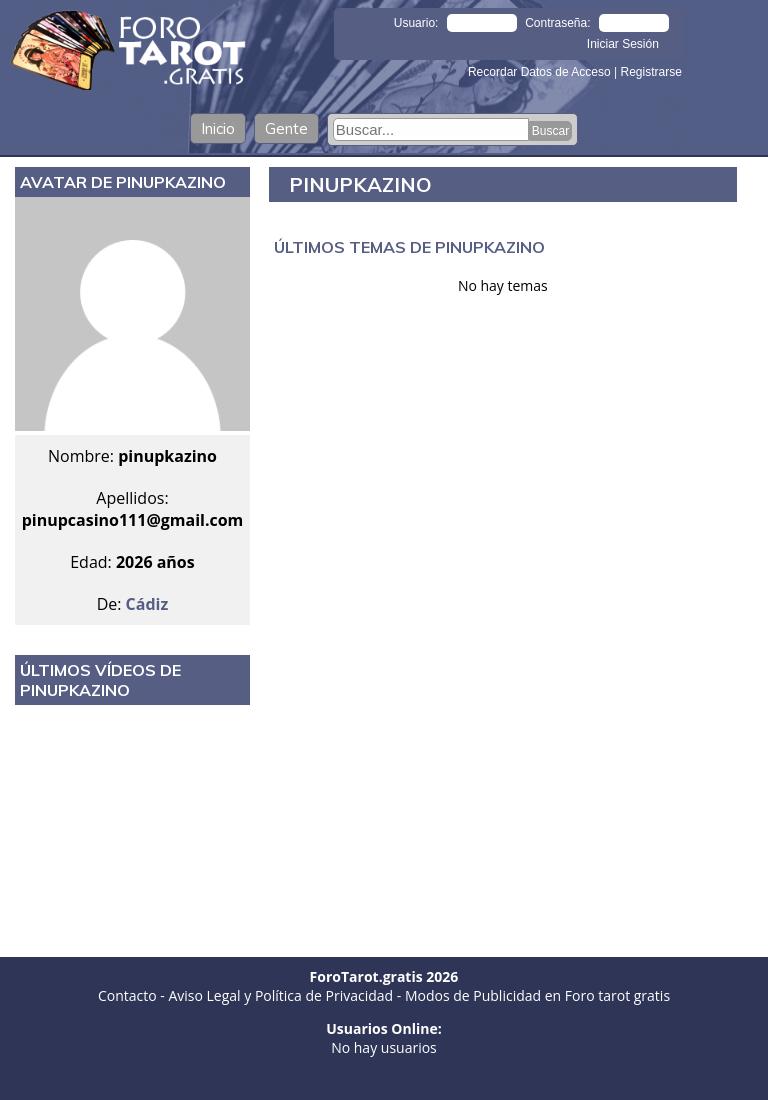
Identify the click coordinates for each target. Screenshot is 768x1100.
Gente (286, 128)
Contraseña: (557, 23)
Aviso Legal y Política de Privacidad (280, 995)
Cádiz (147, 604)
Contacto (127, 995)
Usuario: (416, 23)
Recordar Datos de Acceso (541, 72)
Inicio (218, 128)
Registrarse (650, 72)
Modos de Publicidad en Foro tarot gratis (537, 995)
